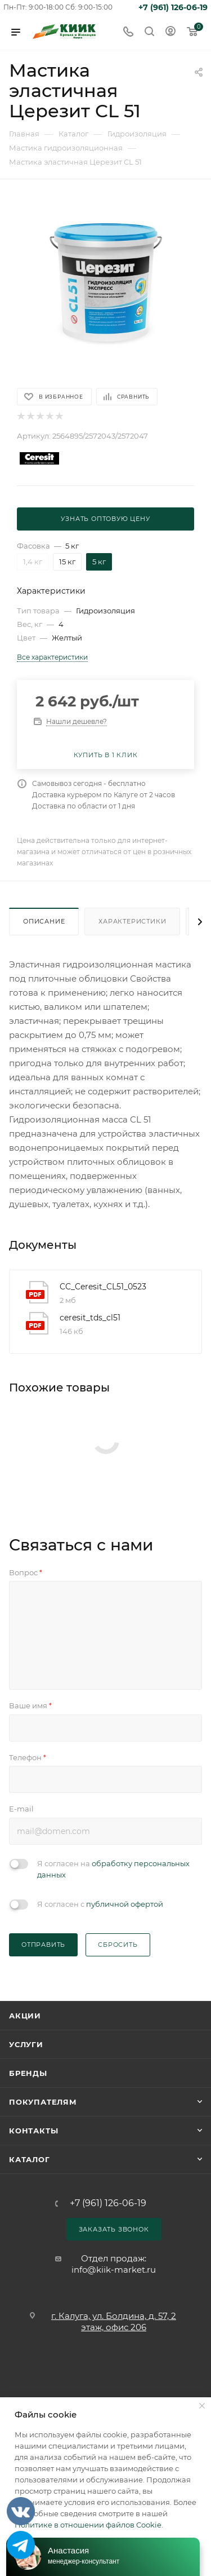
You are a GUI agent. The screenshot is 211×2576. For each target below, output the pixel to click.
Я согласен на (113, 1869)
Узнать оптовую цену (105, 519)
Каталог (29, 2159)
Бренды (28, 2073)
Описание (44, 921)
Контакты (33, 2130)
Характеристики (132, 921)
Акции (25, 2015)
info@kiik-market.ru (113, 2269)
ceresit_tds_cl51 (90, 1318)
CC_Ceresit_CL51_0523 (103, 1287)
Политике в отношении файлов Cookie (88, 2524)
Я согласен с (100, 1903)
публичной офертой (124, 1903)
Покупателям (43, 2101)
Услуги (26, 2044)
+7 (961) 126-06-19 (173, 7)
